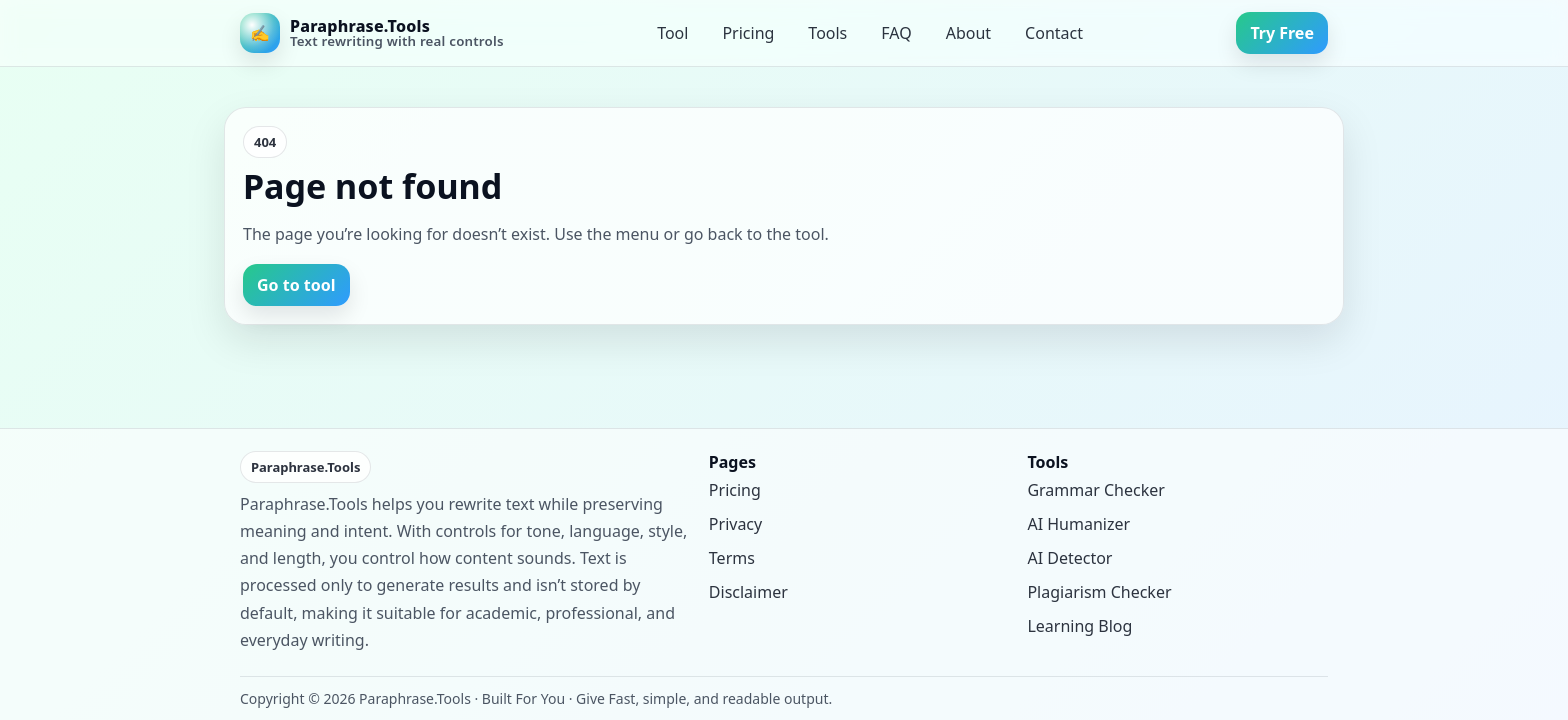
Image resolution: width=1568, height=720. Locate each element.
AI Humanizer (1078, 524)
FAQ (896, 33)
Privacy (735, 524)
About (968, 33)
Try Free (1282, 33)
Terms (732, 558)
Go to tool (296, 285)
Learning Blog (1079, 626)
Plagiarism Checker (1099, 592)
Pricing (748, 33)
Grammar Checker (1095, 490)
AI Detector (1069, 558)
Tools (827, 33)
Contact (1054, 33)
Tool (672, 33)
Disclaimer (748, 592)
